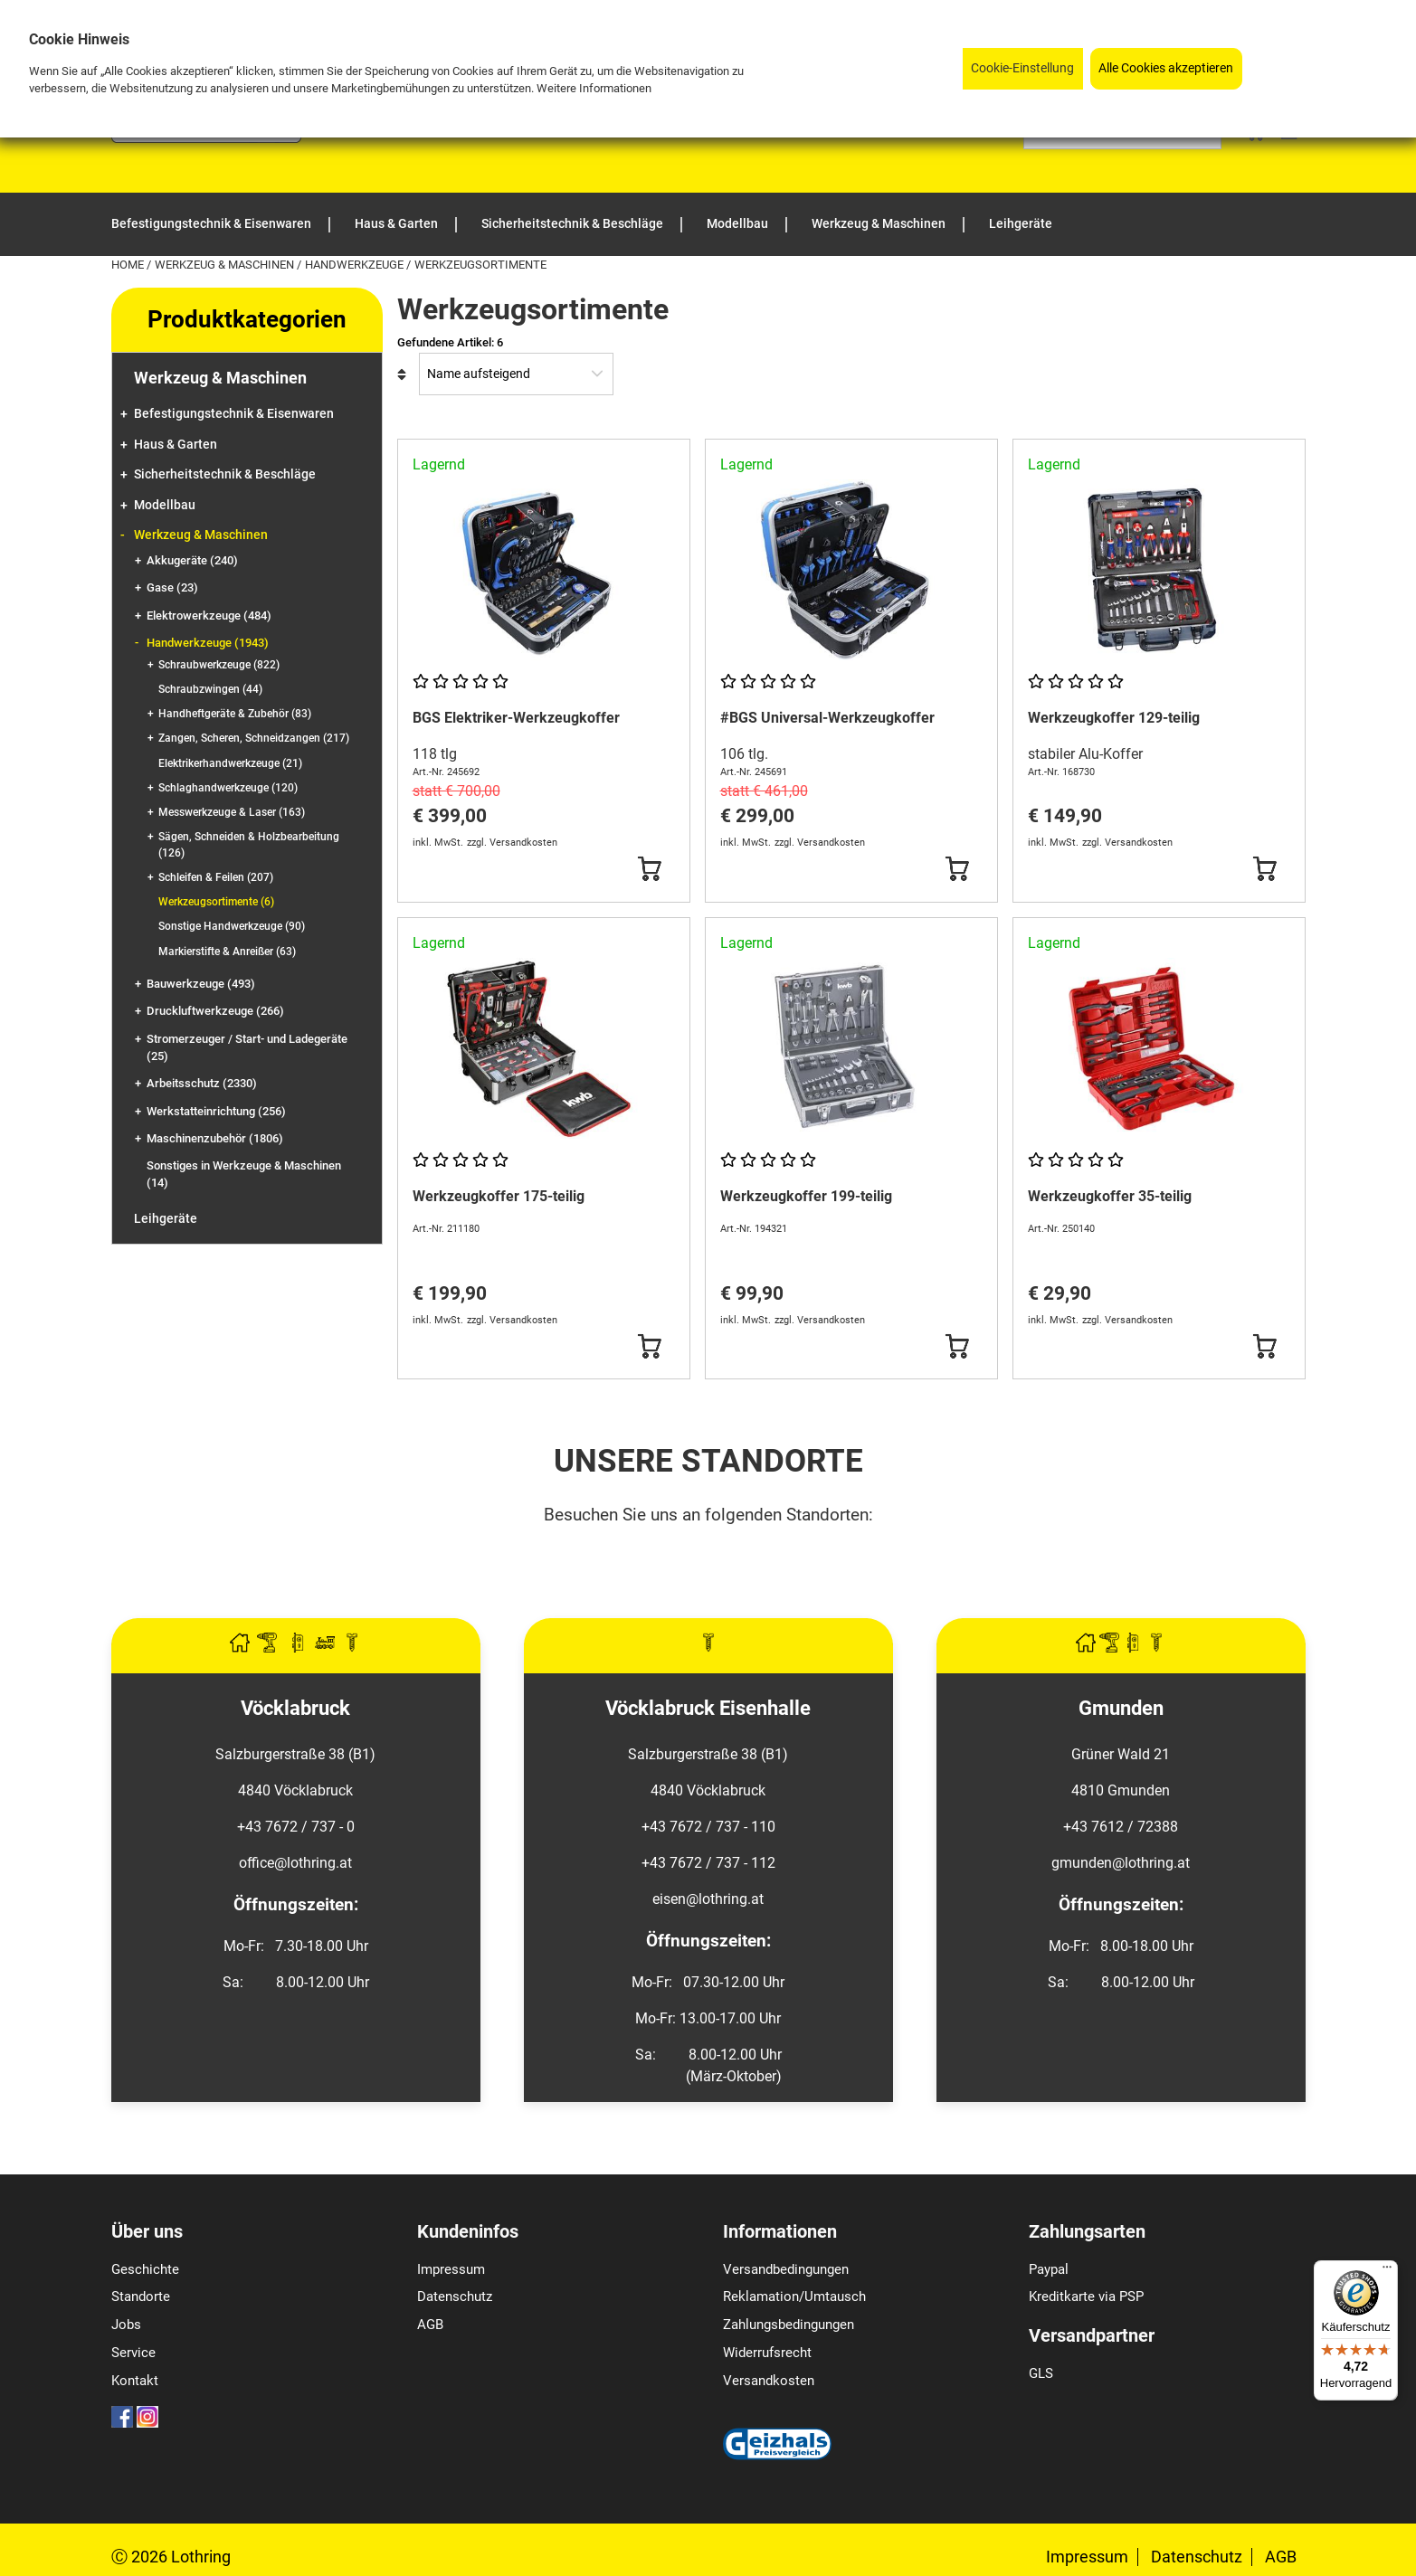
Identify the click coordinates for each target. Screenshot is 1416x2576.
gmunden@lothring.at (1120, 1862)
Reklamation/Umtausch (794, 2296)
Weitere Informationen (594, 88)
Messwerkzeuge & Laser (231, 812)
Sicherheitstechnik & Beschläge (225, 474)
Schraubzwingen (210, 689)
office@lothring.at (295, 1862)
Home (129, 264)
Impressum (451, 2269)
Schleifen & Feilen (215, 877)
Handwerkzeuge (355, 264)
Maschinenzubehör (215, 1138)
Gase (172, 587)
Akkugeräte (192, 560)
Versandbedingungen (786, 2269)
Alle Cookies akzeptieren (1165, 68)
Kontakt (134, 2380)
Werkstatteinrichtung (216, 1111)
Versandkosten (768, 2380)
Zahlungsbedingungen (788, 2324)
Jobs (126, 2324)
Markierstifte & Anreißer (227, 951)
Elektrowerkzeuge (209, 615)
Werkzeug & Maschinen (226, 264)
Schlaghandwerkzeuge (228, 787)
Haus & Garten (175, 444)
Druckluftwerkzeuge (215, 1011)
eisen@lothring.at (708, 1899)
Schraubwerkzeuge (219, 664)
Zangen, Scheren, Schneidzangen (253, 738)
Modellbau (164, 505)
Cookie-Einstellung (1022, 68)
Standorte (140, 2296)
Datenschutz (454, 2296)
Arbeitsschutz (202, 1083)
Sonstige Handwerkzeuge (231, 926)
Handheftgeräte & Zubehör (234, 713)
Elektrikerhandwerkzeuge (230, 763)
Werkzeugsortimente (216, 901)
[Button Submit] (649, 869)
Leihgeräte (165, 1218)
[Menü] (1387, 2271)
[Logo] (206, 138)
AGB (430, 2324)
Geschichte (145, 2269)
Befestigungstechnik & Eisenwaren (234, 413)
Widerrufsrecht (767, 2352)
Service (133, 2352)
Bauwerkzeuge (201, 983)
